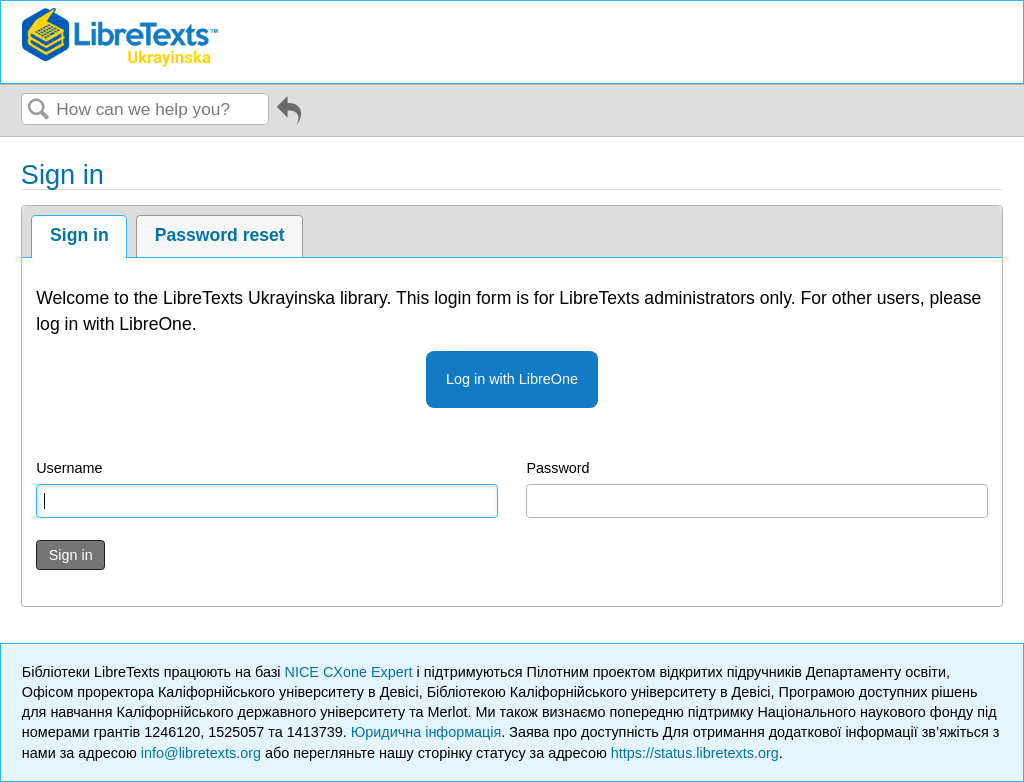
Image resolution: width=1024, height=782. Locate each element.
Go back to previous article (289, 117)
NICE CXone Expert (351, 672)
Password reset (220, 235)
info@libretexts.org (201, 753)
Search (39, 110)
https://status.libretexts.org (695, 753)
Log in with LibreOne (512, 379)
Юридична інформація (426, 732)
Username (69, 468)
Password (557, 468)
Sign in (79, 235)
